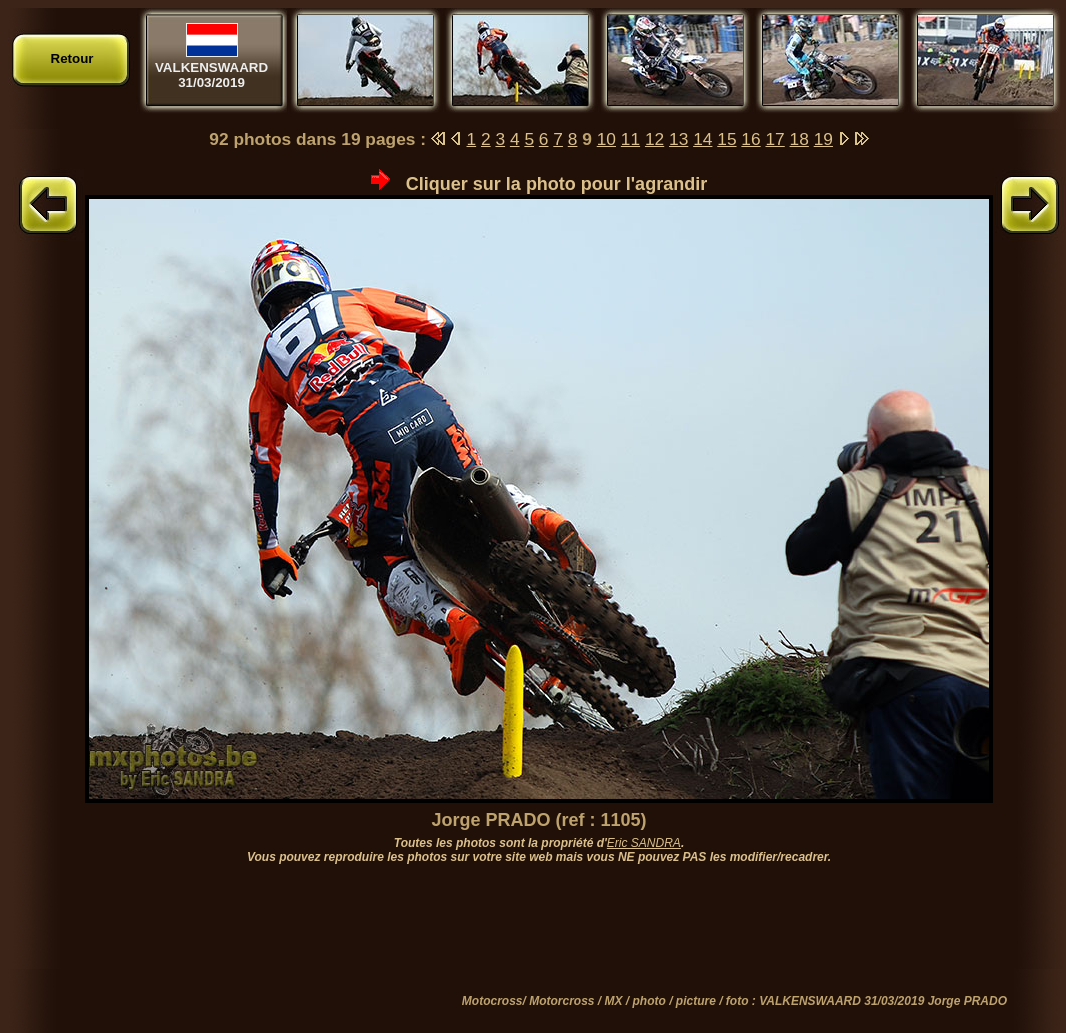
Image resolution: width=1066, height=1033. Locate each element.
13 (678, 139)
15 (726, 139)
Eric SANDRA (644, 843)
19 (823, 139)
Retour (72, 58)
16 (750, 139)
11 (630, 139)
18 (799, 139)
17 (774, 139)
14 (702, 139)
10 (606, 139)
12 (654, 139)
